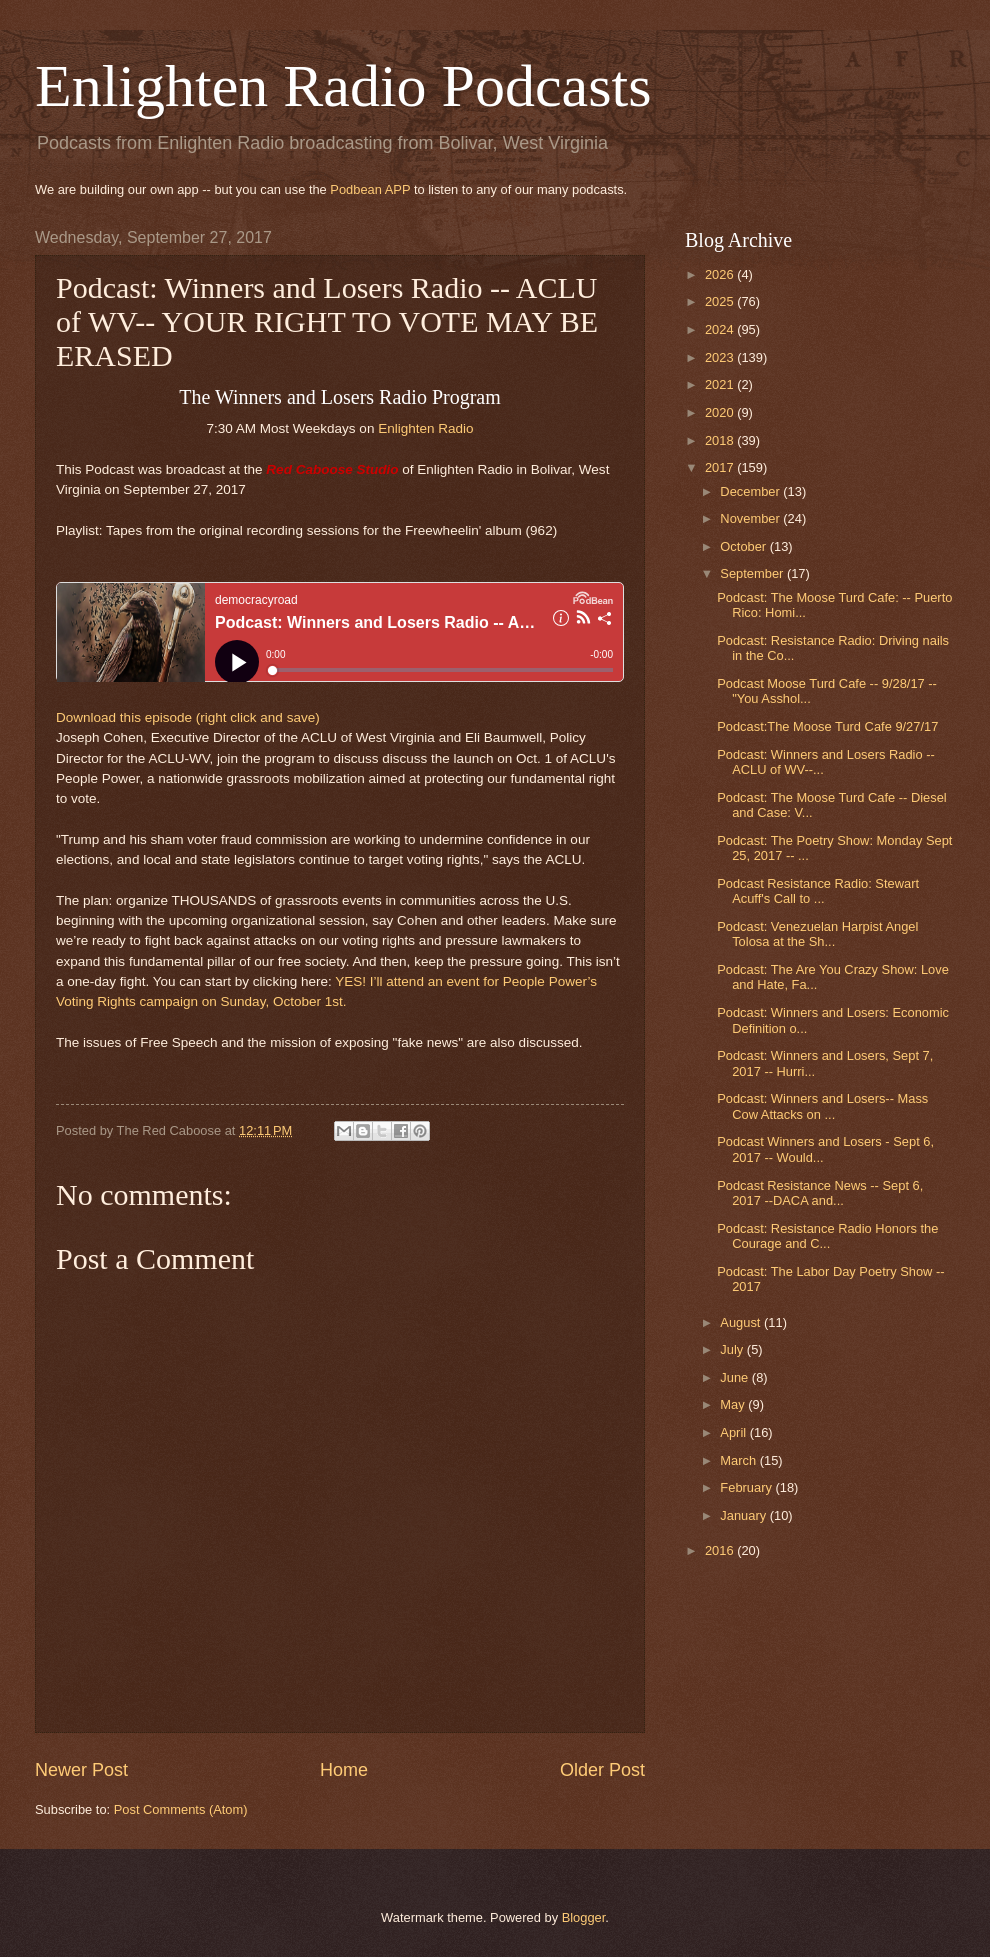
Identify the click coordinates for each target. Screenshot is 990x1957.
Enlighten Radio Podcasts (343, 86)
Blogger (584, 1917)
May (734, 1404)
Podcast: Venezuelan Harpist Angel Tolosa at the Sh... (817, 934)
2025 (721, 301)
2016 (721, 1550)
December (751, 491)
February (747, 1487)
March (739, 1460)
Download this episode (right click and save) (188, 717)
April (734, 1432)
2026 (721, 274)
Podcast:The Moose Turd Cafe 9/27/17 (827, 726)
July (733, 1349)
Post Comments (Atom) (181, 1809)
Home (344, 1770)
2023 (721, 357)
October (744, 546)
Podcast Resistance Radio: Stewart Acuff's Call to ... (818, 891)
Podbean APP (370, 189)
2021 (721, 384)
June (736, 1377)
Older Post (602, 1770)
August (742, 1322)
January (744, 1515)
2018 (721, 440)
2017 (721, 467)
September (753, 573)
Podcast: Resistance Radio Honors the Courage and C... (827, 1236)
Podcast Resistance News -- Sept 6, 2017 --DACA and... (820, 1193)
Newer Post (81, 1770)
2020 (721, 412)
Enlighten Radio (425, 428)
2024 (721, 329)
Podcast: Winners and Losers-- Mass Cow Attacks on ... (822, 1106)
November (751, 518)
